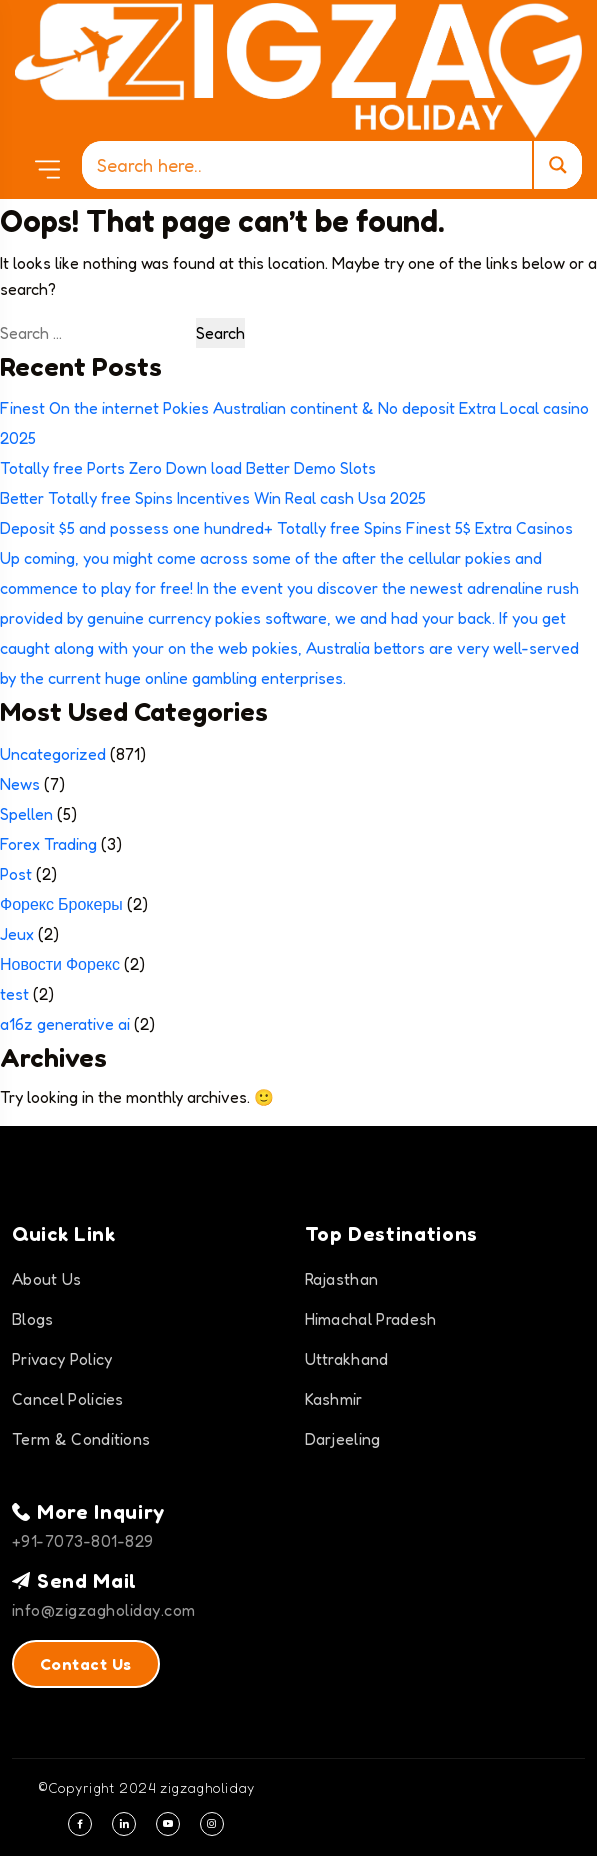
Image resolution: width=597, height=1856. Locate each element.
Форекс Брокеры (61, 904)
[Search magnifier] (557, 165)
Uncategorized (53, 754)
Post (16, 874)
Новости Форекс (60, 964)
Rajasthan (342, 1279)
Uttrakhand (347, 1359)
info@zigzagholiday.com (104, 1610)
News (20, 784)
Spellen (26, 814)
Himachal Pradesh (371, 1319)
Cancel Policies (68, 1399)
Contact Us (86, 1664)
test (14, 994)
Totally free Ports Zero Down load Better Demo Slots (188, 468)
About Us (47, 1279)
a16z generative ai (65, 1024)
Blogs (33, 1319)
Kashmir (334, 1399)
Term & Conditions (81, 1439)
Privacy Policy (62, 1359)
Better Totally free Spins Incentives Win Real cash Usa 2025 (213, 498)
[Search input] (312, 165)
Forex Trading (48, 844)
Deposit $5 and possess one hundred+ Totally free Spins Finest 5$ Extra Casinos (286, 528)
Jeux (17, 934)
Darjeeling (343, 1439)
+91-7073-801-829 (83, 1541)
